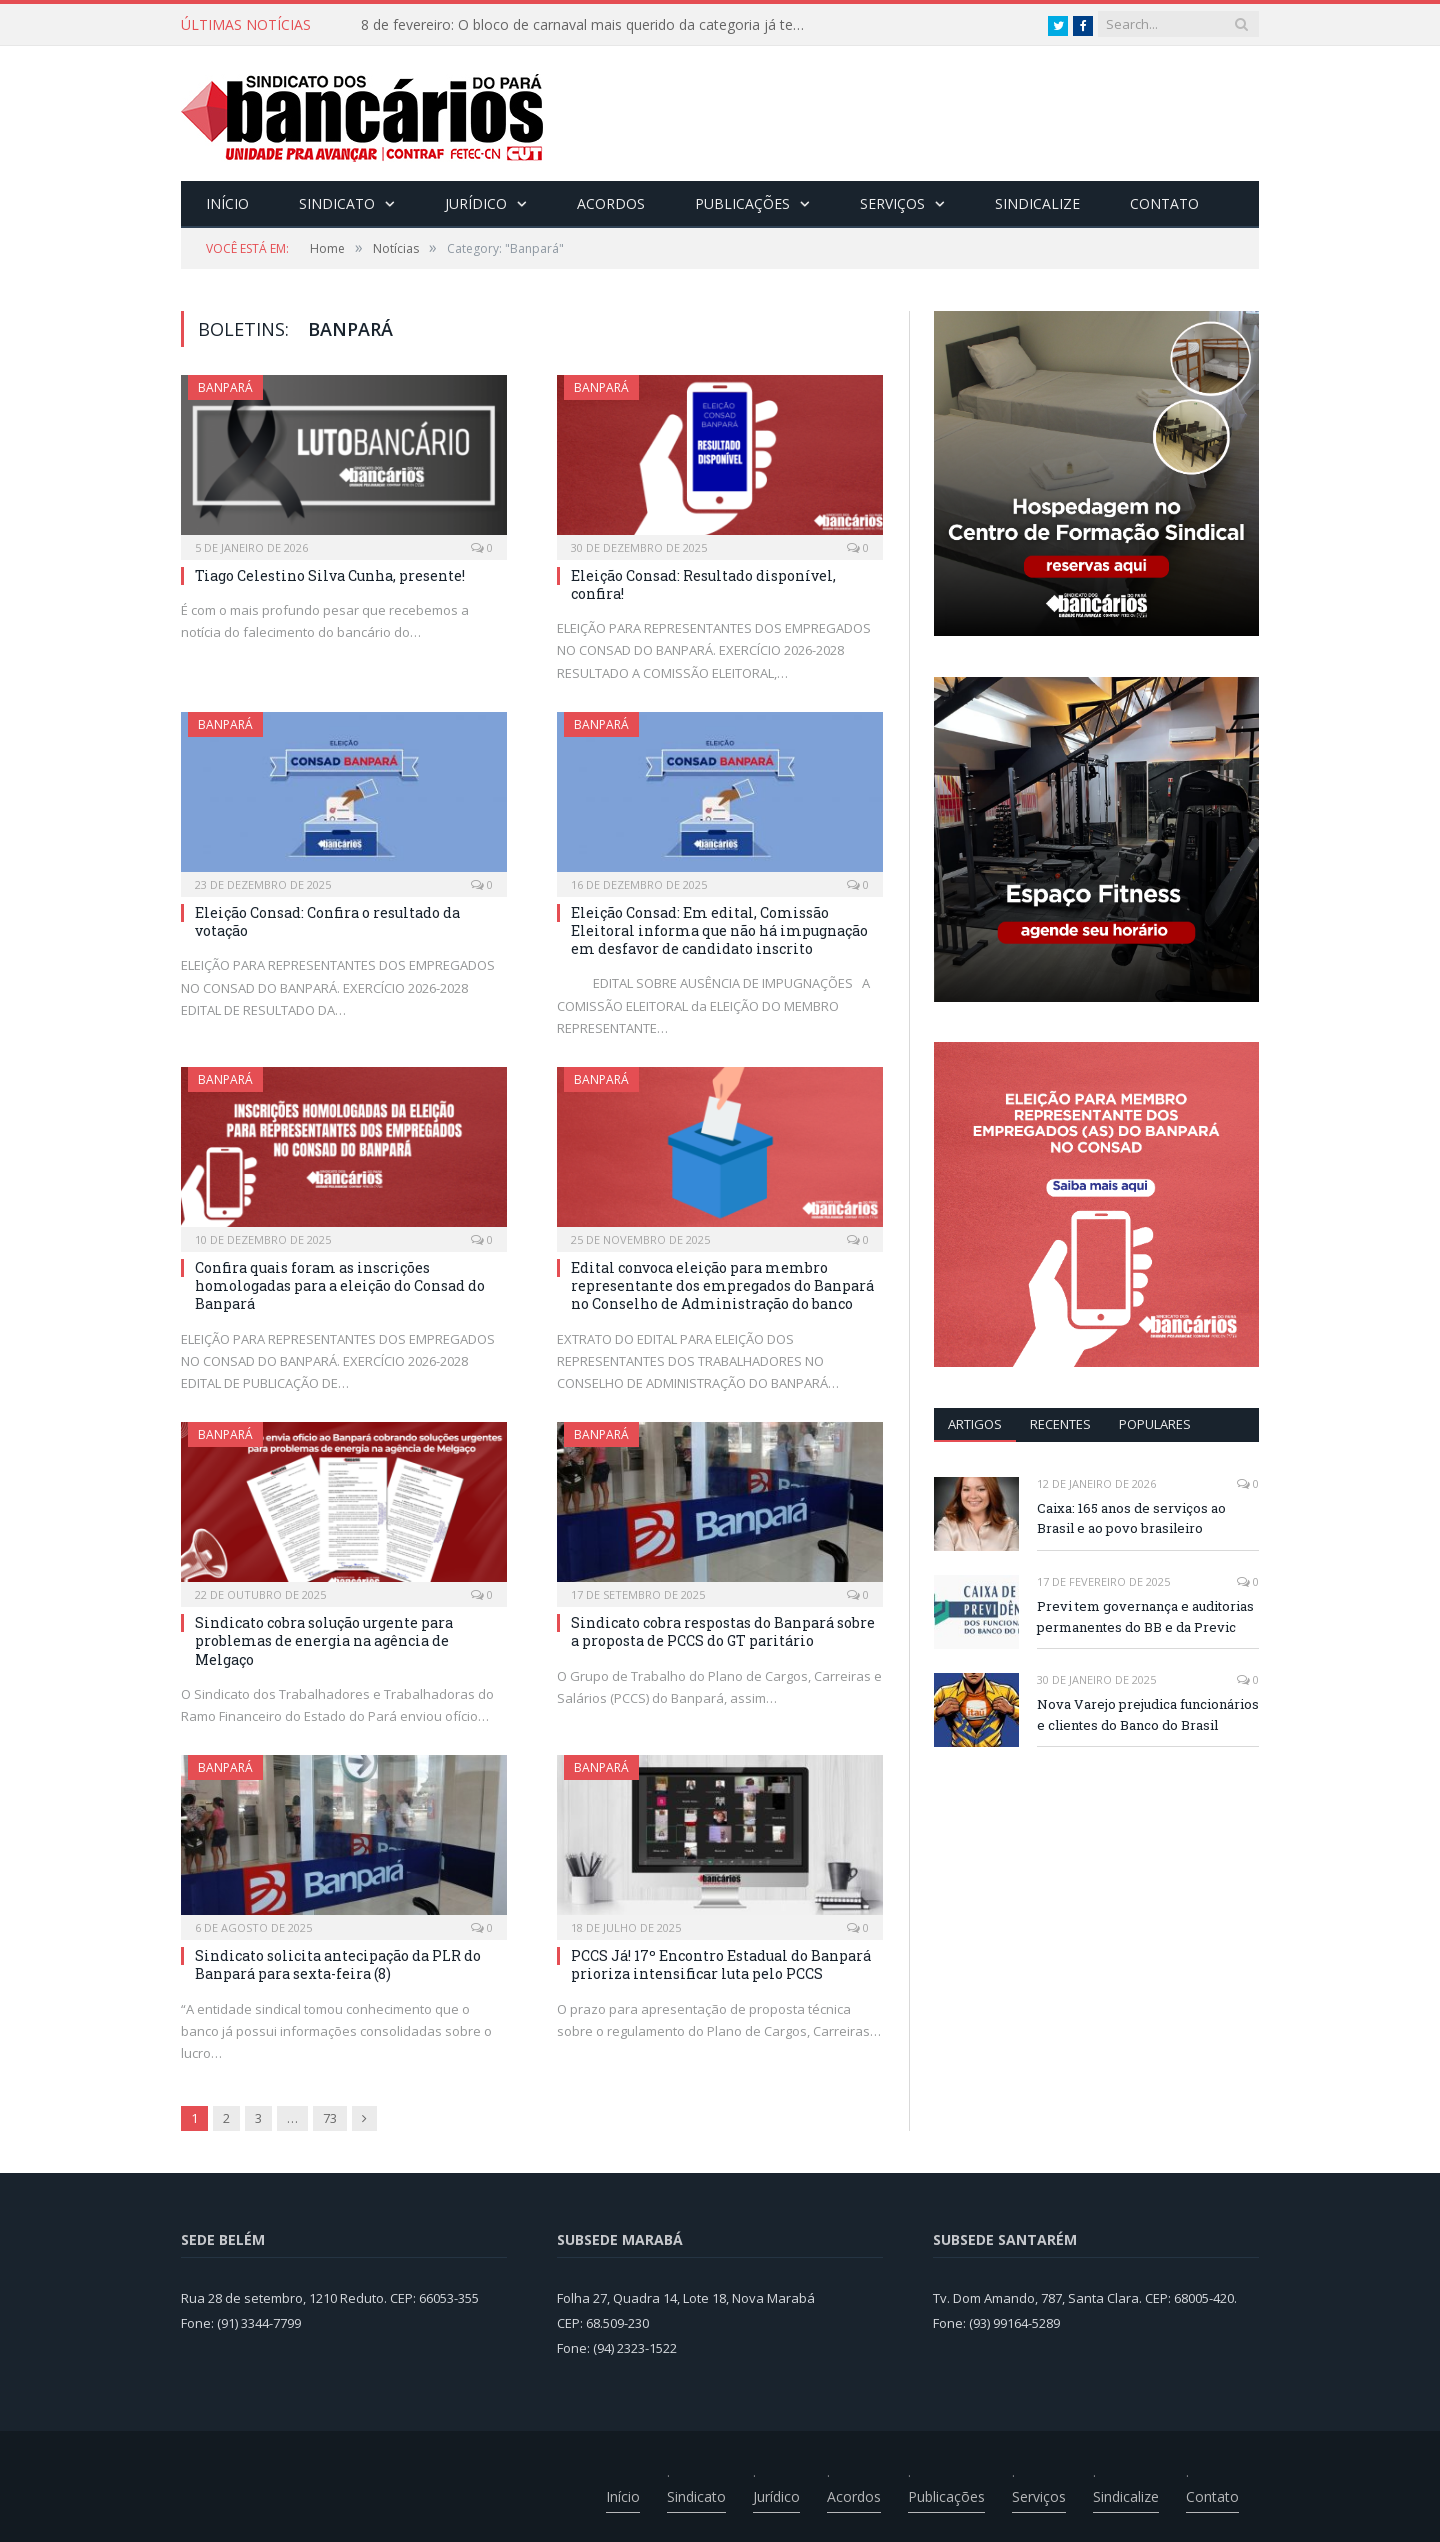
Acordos (611, 203)
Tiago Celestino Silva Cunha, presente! (330, 575)
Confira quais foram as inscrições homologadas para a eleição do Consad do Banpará (340, 1285)
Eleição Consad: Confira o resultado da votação (327, 921)
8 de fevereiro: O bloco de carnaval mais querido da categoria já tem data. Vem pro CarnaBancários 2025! (591, 25)
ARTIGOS (975, 1424)
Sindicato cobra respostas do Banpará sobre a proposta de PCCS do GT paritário (723, 1631)
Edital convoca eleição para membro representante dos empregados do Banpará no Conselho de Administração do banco (722, 1285)
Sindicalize (1037, 203)
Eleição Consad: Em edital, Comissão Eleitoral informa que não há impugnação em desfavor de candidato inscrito (719, 930)
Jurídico (476, 203)
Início (227, 203)
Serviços (892, 203)
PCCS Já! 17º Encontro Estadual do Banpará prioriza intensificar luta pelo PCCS (721, 1964)
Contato (1164, 203)
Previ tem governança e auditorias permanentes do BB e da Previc (1145, 1616)
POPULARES (1155, 1424)
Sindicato (337, 203)
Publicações (742, 203)
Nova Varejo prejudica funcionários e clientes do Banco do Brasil (1148, 1714)
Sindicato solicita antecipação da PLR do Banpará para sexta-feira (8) (338, 1964)
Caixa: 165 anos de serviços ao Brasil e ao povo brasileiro (1131, 1518)
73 (330, 2118)
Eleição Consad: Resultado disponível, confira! (703, 584)
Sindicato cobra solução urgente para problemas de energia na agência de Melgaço (324, 1640)
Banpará (225, 387)
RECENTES (1060, 1424)
